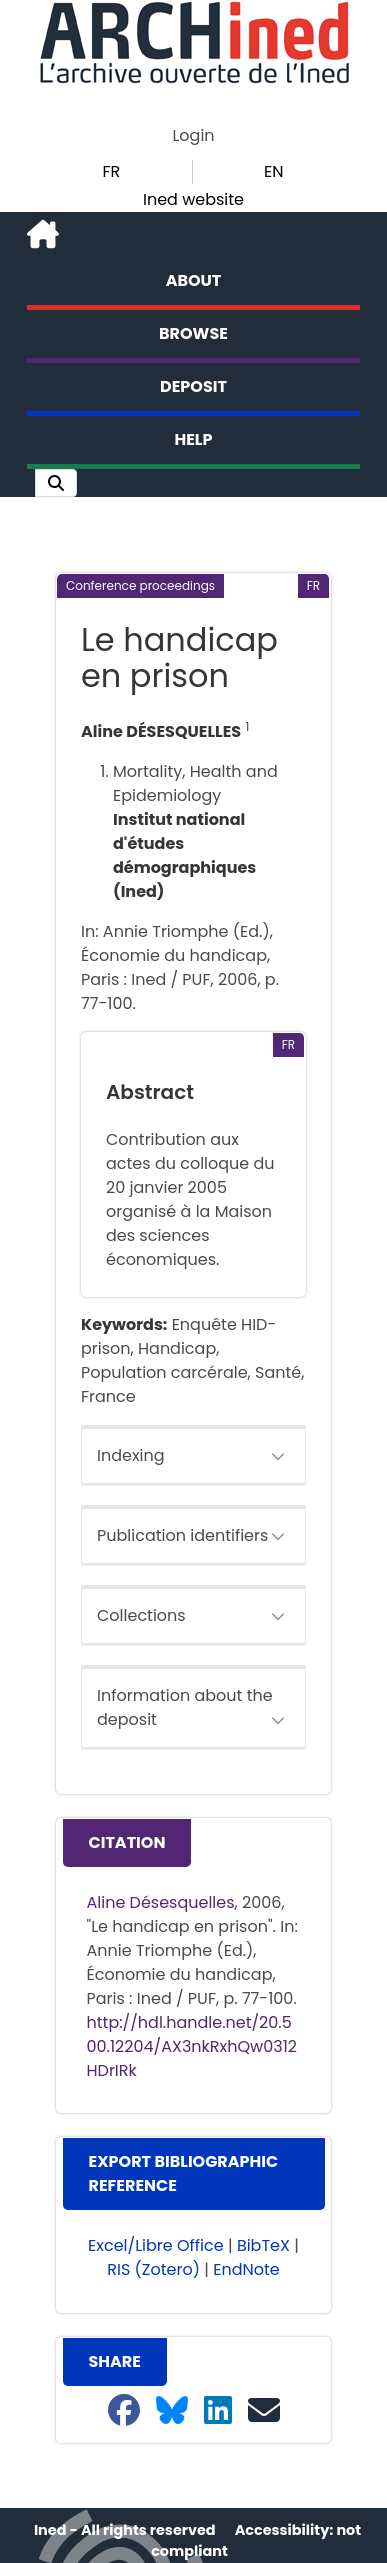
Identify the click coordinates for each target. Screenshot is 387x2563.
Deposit (193, 386)
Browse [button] (193, 333)
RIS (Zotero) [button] (153, 2269)
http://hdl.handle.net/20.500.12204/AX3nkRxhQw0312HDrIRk (192, 2046)
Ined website (193, 199)
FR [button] (111, 171)
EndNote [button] (246, 2269)
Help (194, 439)
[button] (56, 483)
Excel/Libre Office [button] (156, 2245)
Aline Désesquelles (161, 1902)
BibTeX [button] (263, 2245)
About (194, 280)
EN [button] (273, 171)
